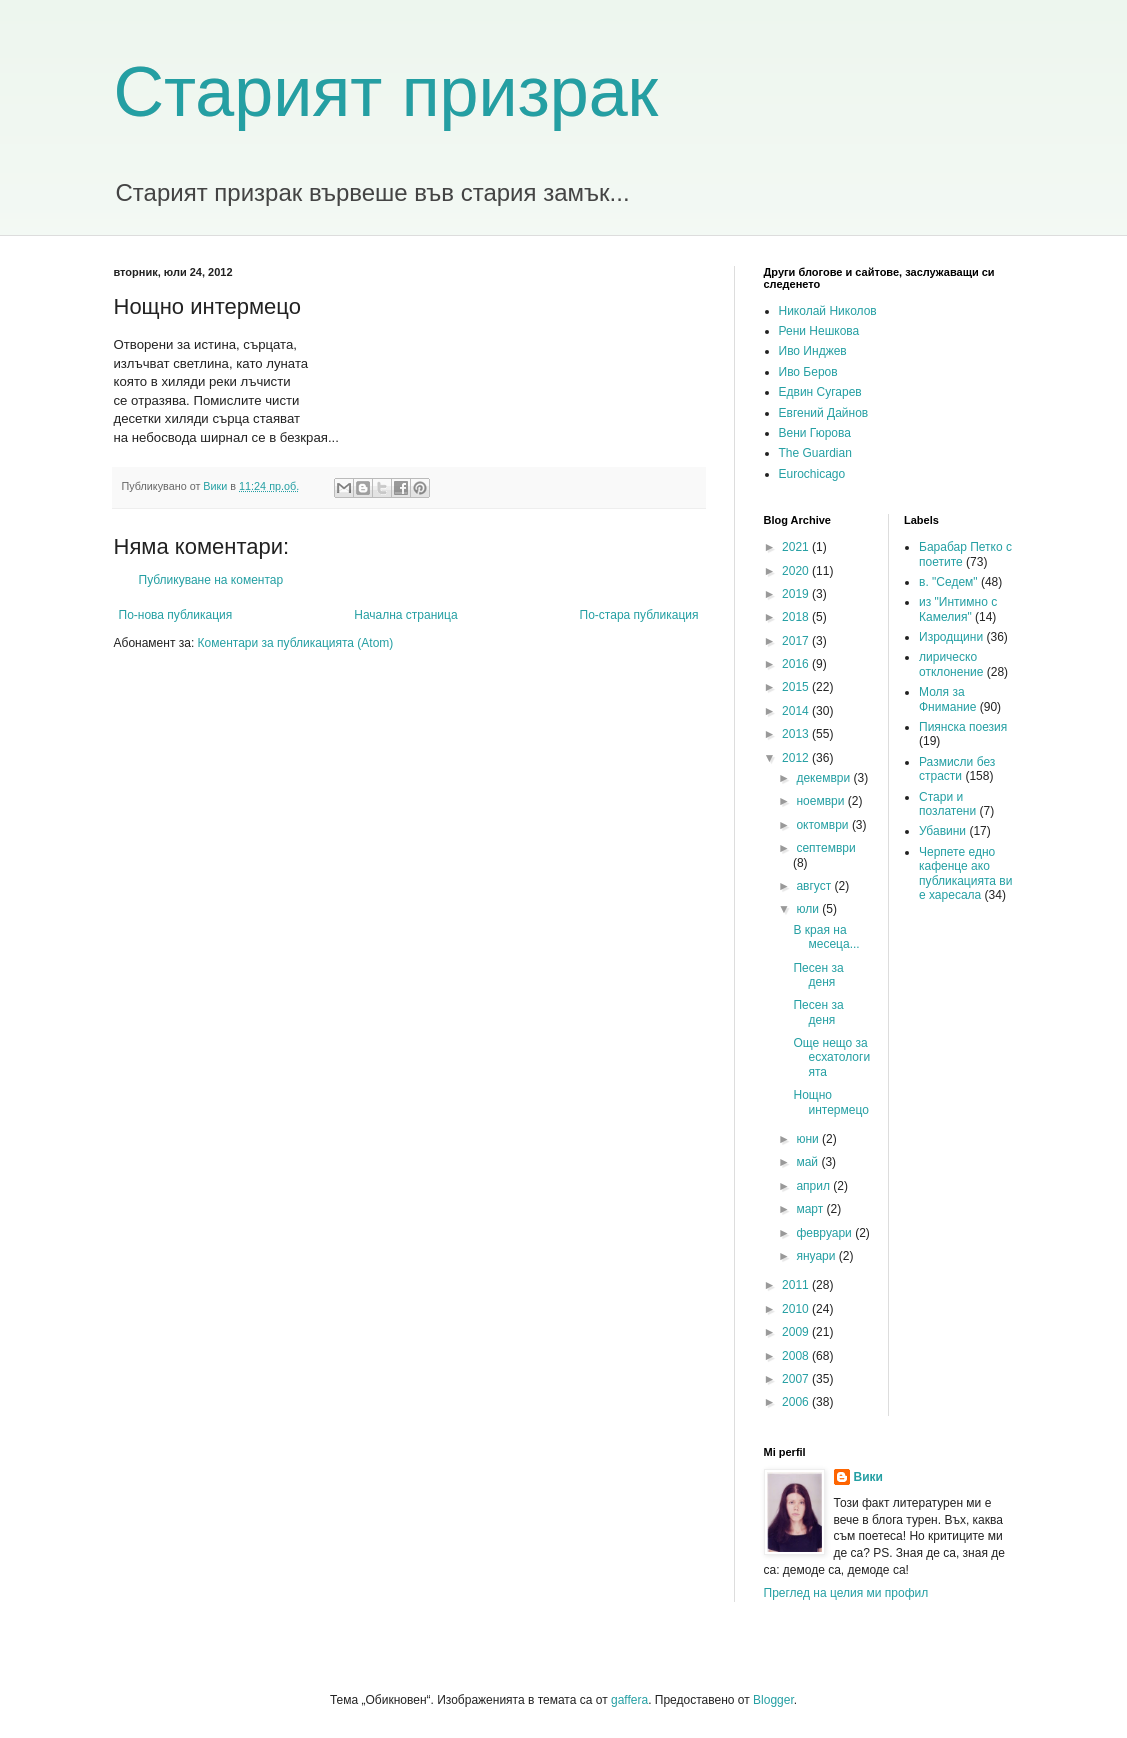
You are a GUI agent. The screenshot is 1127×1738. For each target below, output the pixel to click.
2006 (797, 1402)
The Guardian (815, 453)
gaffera (629, 1700)
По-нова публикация (176, 615)
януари (817, 1256)
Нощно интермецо (830, 1102)
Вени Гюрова (815, 433)
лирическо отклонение (951, 664)
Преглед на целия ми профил (846, 1593)
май (808, 1162)
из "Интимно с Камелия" (958, 609)
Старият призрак (386, 92)
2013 (797, 734)
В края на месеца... (826, 937)
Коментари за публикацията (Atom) (296, 643)
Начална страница (405, 615)
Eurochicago (812, 474)
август (815, 886)
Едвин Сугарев (820, 392)
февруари (825, 1233)
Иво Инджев (813, 351)
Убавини (942, 831)
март (811, 1209)
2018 (797, 617)
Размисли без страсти (957, 769)
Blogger (773, 1700)
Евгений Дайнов (824, 413)
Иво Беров (808, 372)
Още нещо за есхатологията (831, 1057)
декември (824, 778)
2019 (797, 594)
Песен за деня (818, 975)
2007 (797, 1379)
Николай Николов (828, 311)
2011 (797, 1285)
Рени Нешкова (819, 331)
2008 (797, 1356)
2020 (797, 571)
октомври (823, 825)
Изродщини (951, 637)
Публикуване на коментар (211, 580)
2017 (797, 641)
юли (809, 909)
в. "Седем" (948, 582)
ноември (821, 801)
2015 (797, 687)
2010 (797, 1309)
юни (809, 1139)
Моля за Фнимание (947, 699)
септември (825, 848)
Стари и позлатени (947, 804)
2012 (797, 758)
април (814, 1186)
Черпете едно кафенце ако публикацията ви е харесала (965, 873)
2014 (797, 711)
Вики (868, 1477)
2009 (797, 1332)
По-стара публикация (639, 615)
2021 (797, 547)
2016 (797, 664)
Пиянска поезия (963, 727)
